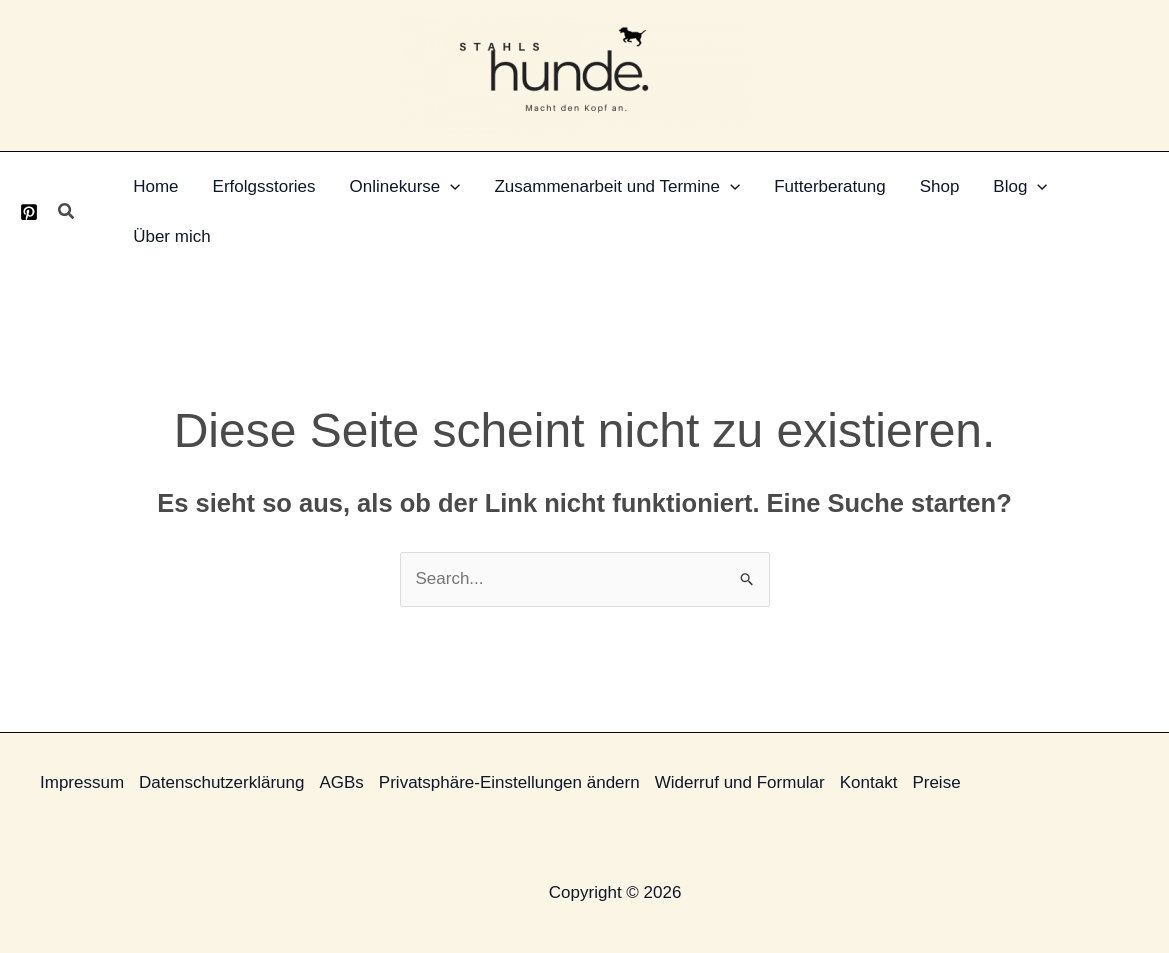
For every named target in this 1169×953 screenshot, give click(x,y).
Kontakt (869, 782)
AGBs (341, 782)
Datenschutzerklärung (221, 782)
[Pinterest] (29, 212)
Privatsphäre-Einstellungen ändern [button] (509, 782)
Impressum (82, 782)
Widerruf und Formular (740, 782)
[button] (67, 212)
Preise (936, 782)
